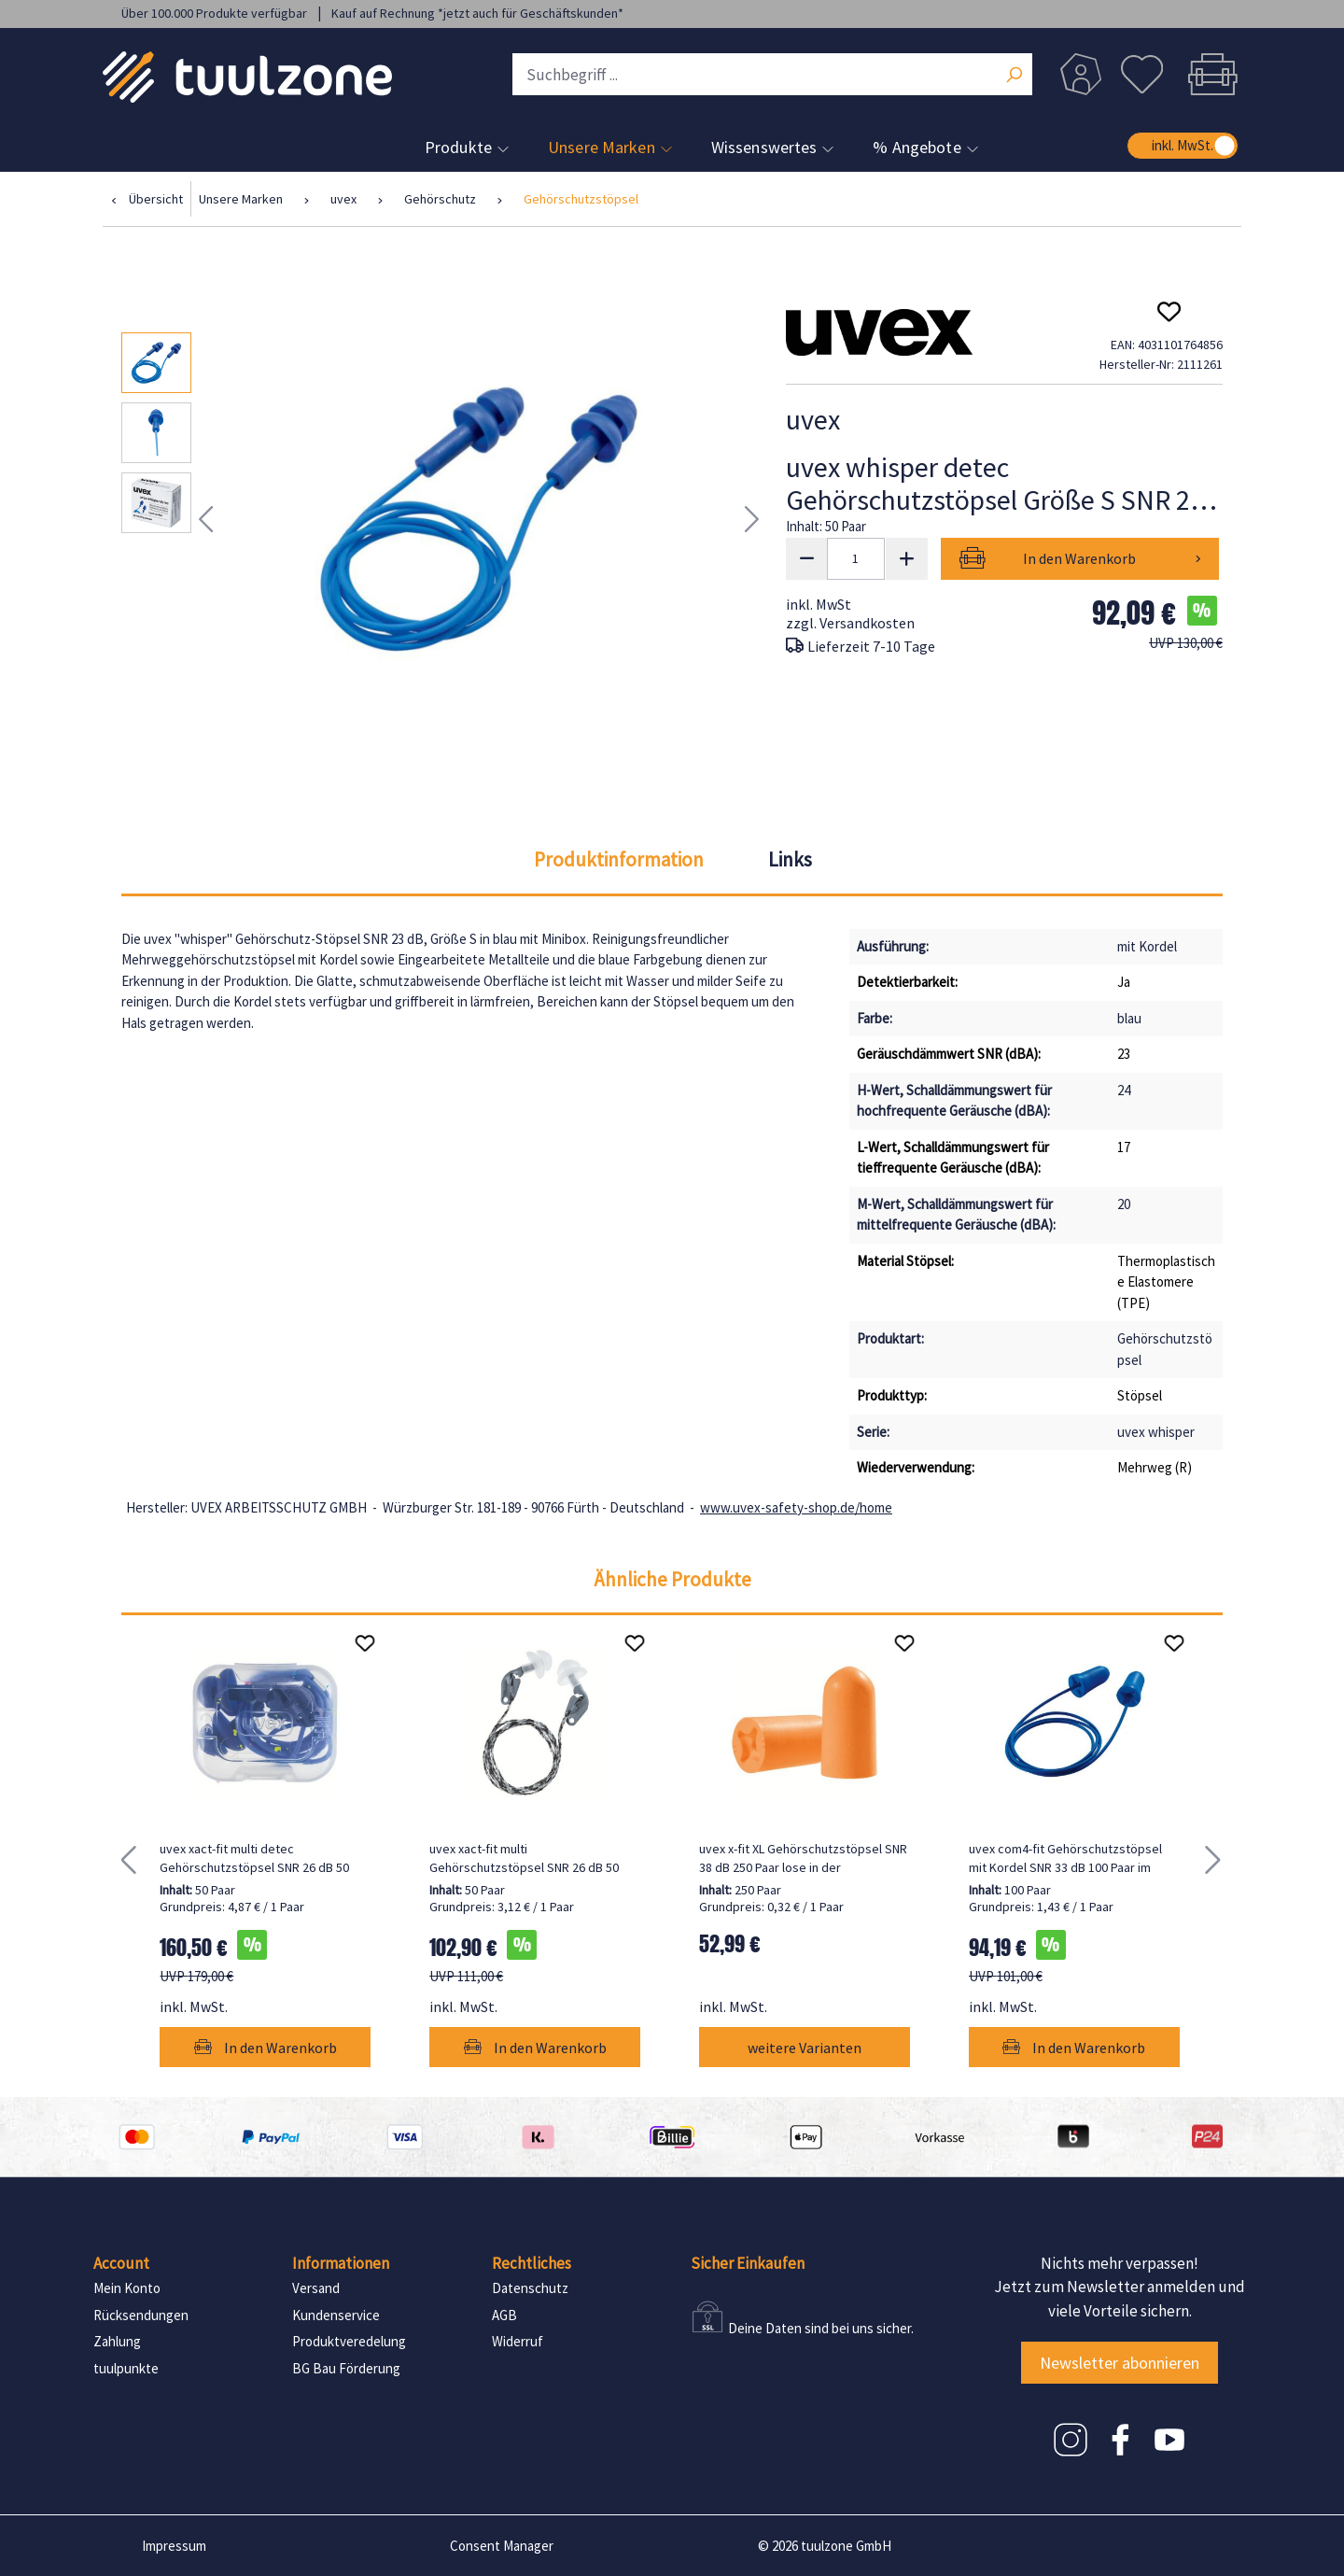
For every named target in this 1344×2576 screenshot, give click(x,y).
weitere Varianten (804, 2047)
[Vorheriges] (205, 519)
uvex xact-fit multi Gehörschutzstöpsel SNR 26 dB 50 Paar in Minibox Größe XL (524, 1858)
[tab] (618, 860)
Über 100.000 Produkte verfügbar (215, 13)
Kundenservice (336, 2315)
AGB (504, 2315)
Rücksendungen (141, 2315)
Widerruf (517, 2341)
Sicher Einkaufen (748, 2263)
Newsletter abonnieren (1119, 2362)
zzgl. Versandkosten (850, 622)
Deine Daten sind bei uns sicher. (821, 2328)
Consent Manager (501, 2546)
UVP (1186, 643)
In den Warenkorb (1079, 558)
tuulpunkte (126, 2368)
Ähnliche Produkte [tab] (673, 1579)
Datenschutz (530, 2288)
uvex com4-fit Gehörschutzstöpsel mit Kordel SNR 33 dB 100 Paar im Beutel (1065, 1858)
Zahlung (117, 2341)
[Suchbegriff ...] (772, 74)
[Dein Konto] (1080, 74)
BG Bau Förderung (346, 2368)
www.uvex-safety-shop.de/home (796, 1507)
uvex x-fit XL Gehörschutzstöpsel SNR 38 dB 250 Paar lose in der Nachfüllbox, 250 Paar (803, 1858)
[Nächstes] (752, 519)
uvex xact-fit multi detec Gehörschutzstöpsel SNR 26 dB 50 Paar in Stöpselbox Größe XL (254, 1858)
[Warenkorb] (1208, 74)
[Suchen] (1013, 76)
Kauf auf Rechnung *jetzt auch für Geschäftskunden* (477, 13)
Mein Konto (127, 2288)
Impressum (174, 2546)
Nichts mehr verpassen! (1119, 2263)
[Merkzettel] (1141, 74)
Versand (316, 2288)
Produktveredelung (349, 2341)
